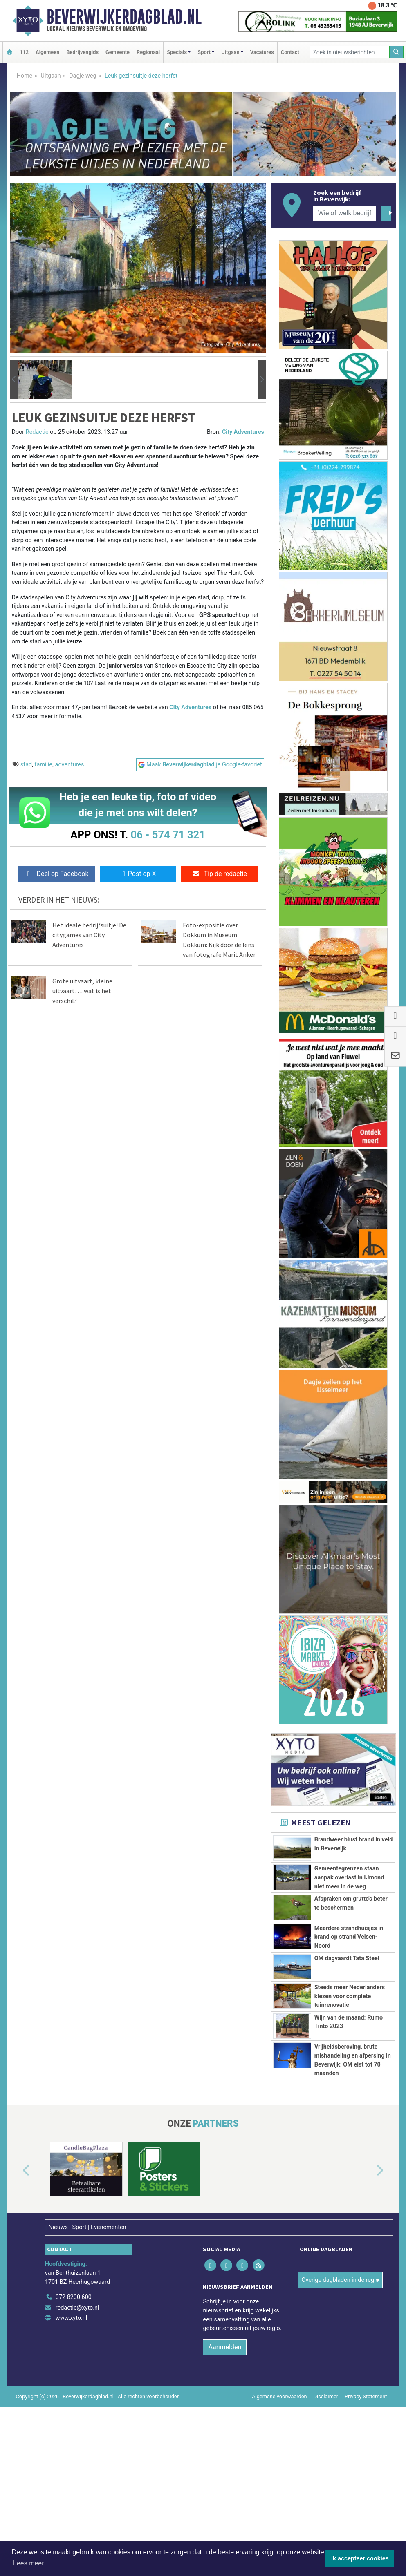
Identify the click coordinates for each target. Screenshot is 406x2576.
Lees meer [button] (28, 2563)
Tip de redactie (219, 874)
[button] (14, 379)
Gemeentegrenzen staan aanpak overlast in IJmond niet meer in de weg (349, 1877)
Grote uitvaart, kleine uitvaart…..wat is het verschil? (82, 991)
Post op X (138, 874)
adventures (69, 764)
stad (26, 764)
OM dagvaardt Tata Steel (346, 2005)
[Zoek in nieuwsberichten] (350, 52)
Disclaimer (326, 2510)
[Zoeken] (396, 52)
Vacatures (262, 52)
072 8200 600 (74, 2410)
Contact (290, 52)
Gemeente (117, 52)
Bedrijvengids (82, 52)
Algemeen (47, 52)
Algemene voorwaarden (279, 2510)
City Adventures (243, 432)
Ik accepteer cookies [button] (360, 2558)
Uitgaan (51, 75)
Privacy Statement (366, 2510)
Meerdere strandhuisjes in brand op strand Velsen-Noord (348, 1956)
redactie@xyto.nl (77, 2421)
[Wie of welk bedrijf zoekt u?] (344, 213)
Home (25, 75)
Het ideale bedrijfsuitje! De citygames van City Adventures (89, 935)
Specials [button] (177, 52)
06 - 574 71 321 (168, 835)
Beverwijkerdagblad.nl (124, 16)
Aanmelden (224, 2460)
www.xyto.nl (71, 2431)
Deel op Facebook (57, 874)
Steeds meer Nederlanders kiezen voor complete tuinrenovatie (349, 2045)
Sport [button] (204, 52)
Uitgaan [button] (230, 52)
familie (44, 764)
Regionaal (148, 52)
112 (24, 52)
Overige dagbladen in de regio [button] (340, 2393)
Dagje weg (82, 75)
